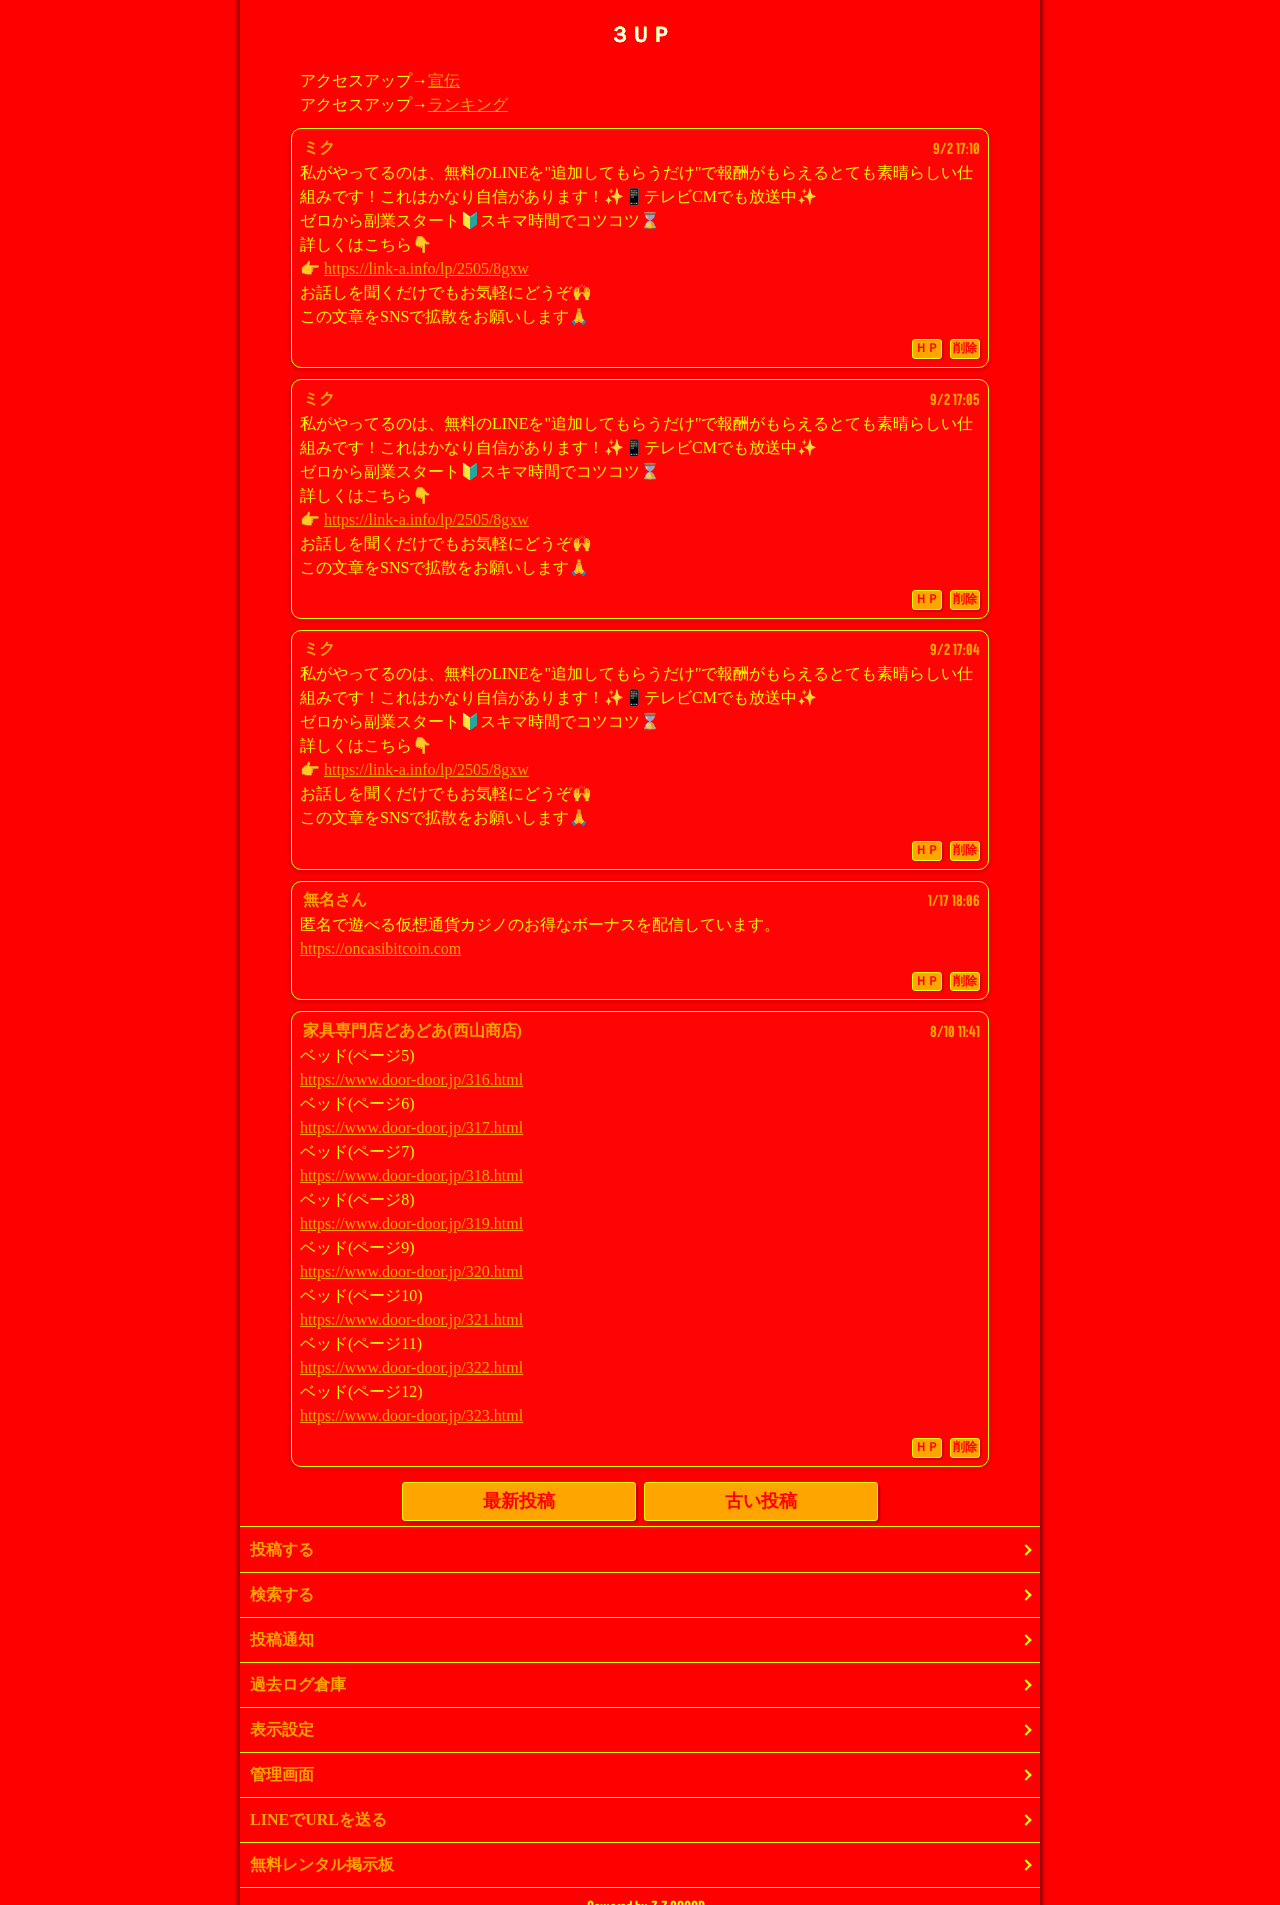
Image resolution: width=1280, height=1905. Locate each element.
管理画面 (282, 1774)
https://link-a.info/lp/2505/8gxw (426, 268)
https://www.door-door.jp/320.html (411, 1271)
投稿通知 (282, 1639)
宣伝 (444, 80)
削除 (965, 348)
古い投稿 (761, 1501)
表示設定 (282, 1729)
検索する (282, 1594)
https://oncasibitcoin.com (380, 948)
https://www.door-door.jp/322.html (411, 1367)
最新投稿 (519, 1501)
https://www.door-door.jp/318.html (411, 1175)
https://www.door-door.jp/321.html (411, 1319)
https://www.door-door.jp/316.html (411, 1079)
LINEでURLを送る (318, 1819)
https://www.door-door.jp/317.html (411, 1127)
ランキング (468, 104)
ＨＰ (927, 348)
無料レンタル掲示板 (322, 1864)
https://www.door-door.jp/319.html (411, 1223)
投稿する (282, 1549)
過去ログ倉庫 (298, 1684)
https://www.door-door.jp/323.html (411, 1415)
